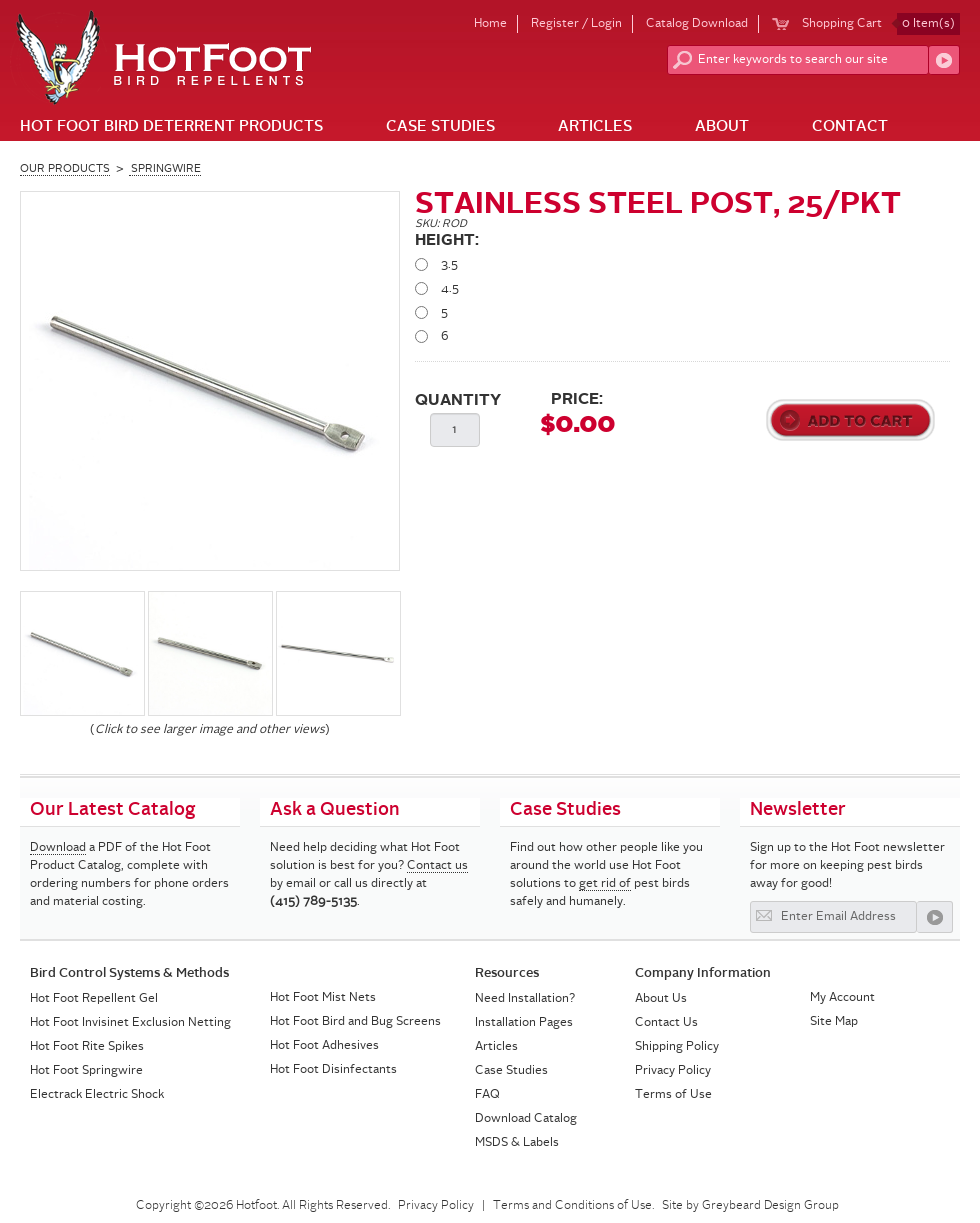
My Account (842, 998)
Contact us (437, 866)
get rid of (605, 884)
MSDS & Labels (517, 1143)
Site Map (834, 1022)
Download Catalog (526, 1119)
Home (490, 24)
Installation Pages (524, 1023)
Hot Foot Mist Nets (323, 998)
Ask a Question (335, 810)
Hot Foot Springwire (86, 1071)
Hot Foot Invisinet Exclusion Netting (130, 1023)
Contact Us (666, 1023)
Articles (595, 127)
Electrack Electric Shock (97, 1095)
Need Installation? (525, 999)
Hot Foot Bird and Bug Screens (355, 1022)
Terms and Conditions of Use (572, 1206)
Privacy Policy (673, 1071)
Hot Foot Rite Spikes (87, 1047)
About (722, 127)
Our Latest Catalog (113, 810)
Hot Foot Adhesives (324, 1046)
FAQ (487, 1095)
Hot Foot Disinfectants (333, 1070)
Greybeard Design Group (770, 1206)
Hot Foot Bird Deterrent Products (171, 127)
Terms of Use (673, 1095)
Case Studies (440, 127)
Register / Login (576, 24)
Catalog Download (697, 24)
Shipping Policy (677, 1047)
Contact (850, 127)
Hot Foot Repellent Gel (94, 999)
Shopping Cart (881, 24)
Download (58, 848)
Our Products (65, 169)
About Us (661, 999)
